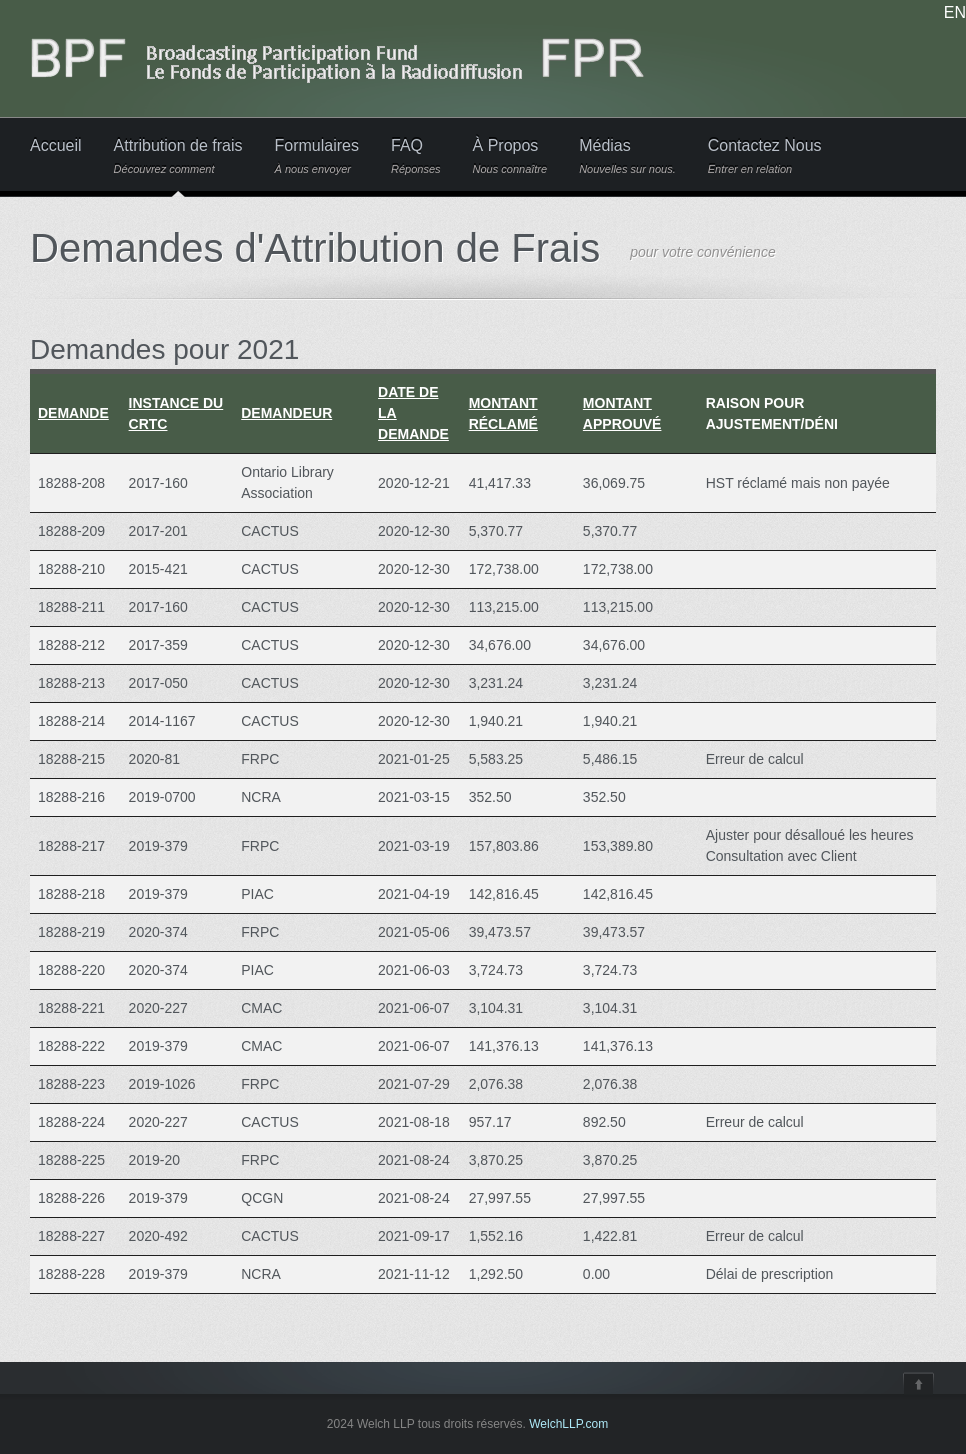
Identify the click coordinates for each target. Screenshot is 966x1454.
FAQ (416, 156)
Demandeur (286, 413)
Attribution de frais (178, 156)
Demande (73, 413)
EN (955, 13)
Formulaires (317, 156)
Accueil (56, 146)
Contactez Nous (765, 156)
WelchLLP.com (568, 1424)
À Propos (510, 156)
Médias (627, 156)
